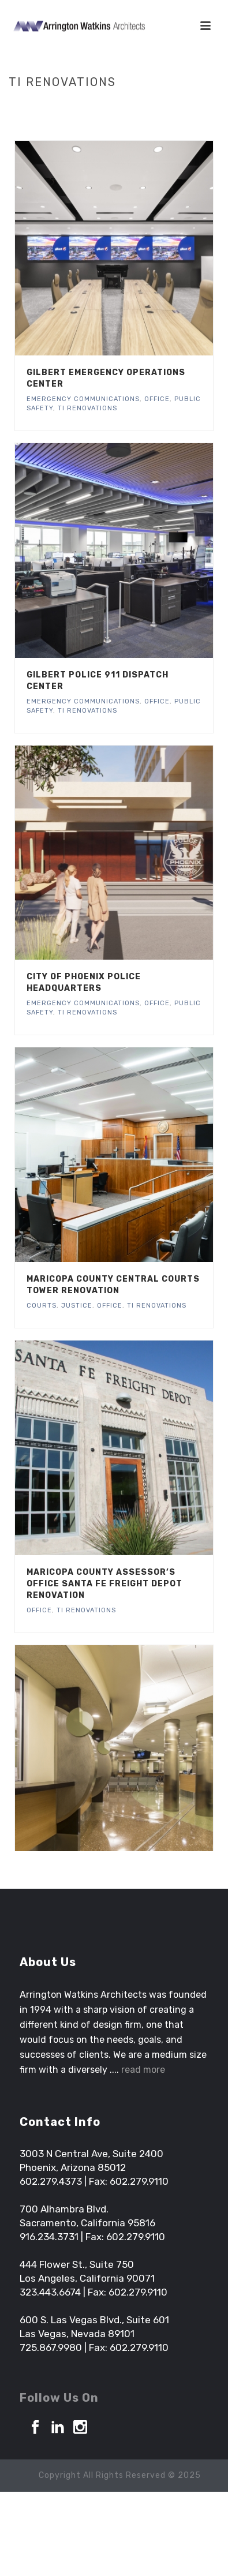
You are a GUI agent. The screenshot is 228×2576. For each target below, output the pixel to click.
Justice (76, 1305)
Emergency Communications (83, 399)
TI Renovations (87, 408)
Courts (42, 1305)
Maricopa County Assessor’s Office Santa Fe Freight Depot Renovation (104, 1583)
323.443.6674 (50, 2292)
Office (157, 399)
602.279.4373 (51, 2181)
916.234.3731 (49, 2236)
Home (81, 106)
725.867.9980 (51, 2347)
